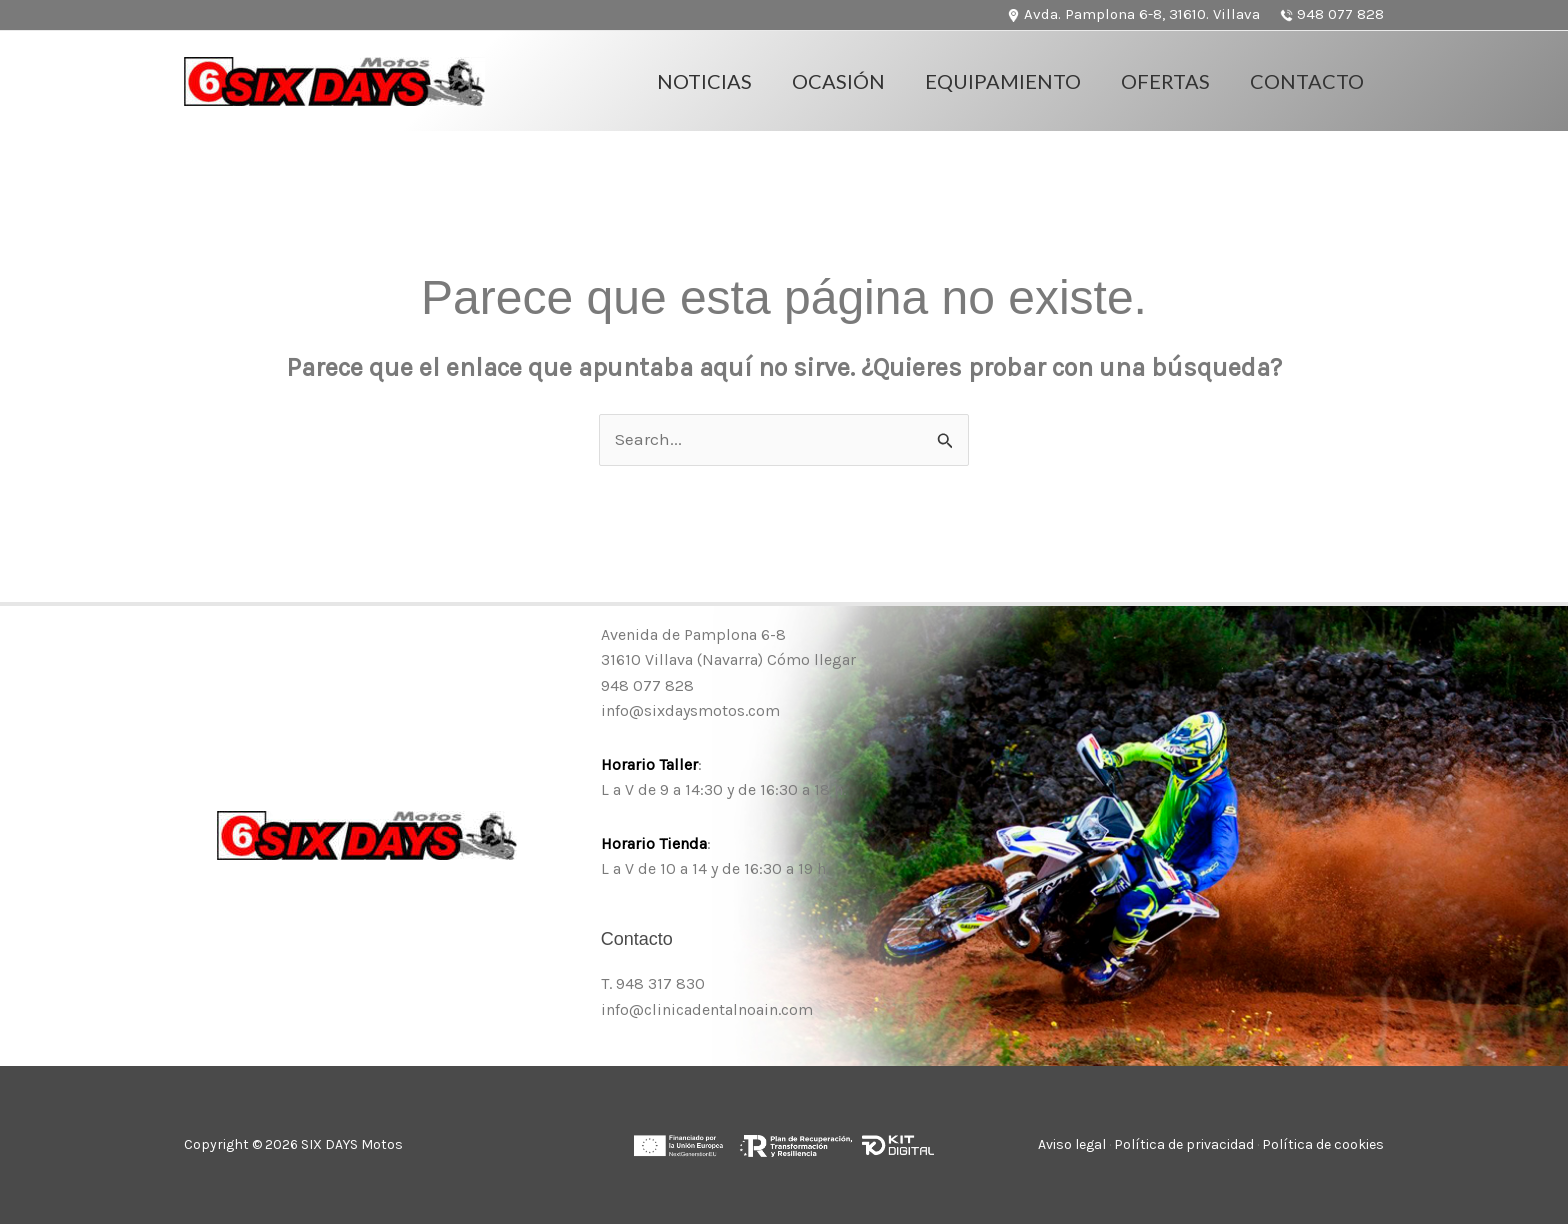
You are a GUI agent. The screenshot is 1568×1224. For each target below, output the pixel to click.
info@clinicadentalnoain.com (707, 1009)
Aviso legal (1072, 1144)
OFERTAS (1165, 81)
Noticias (704, 81)
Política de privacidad (1184, 1144)
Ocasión (838, 81)
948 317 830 (660, 983)
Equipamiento (1003, 81)
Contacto (1307, 81)
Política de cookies (1323, 1144)
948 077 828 (647, 685)
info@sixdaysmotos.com (690, 710)
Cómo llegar (811, 659)
